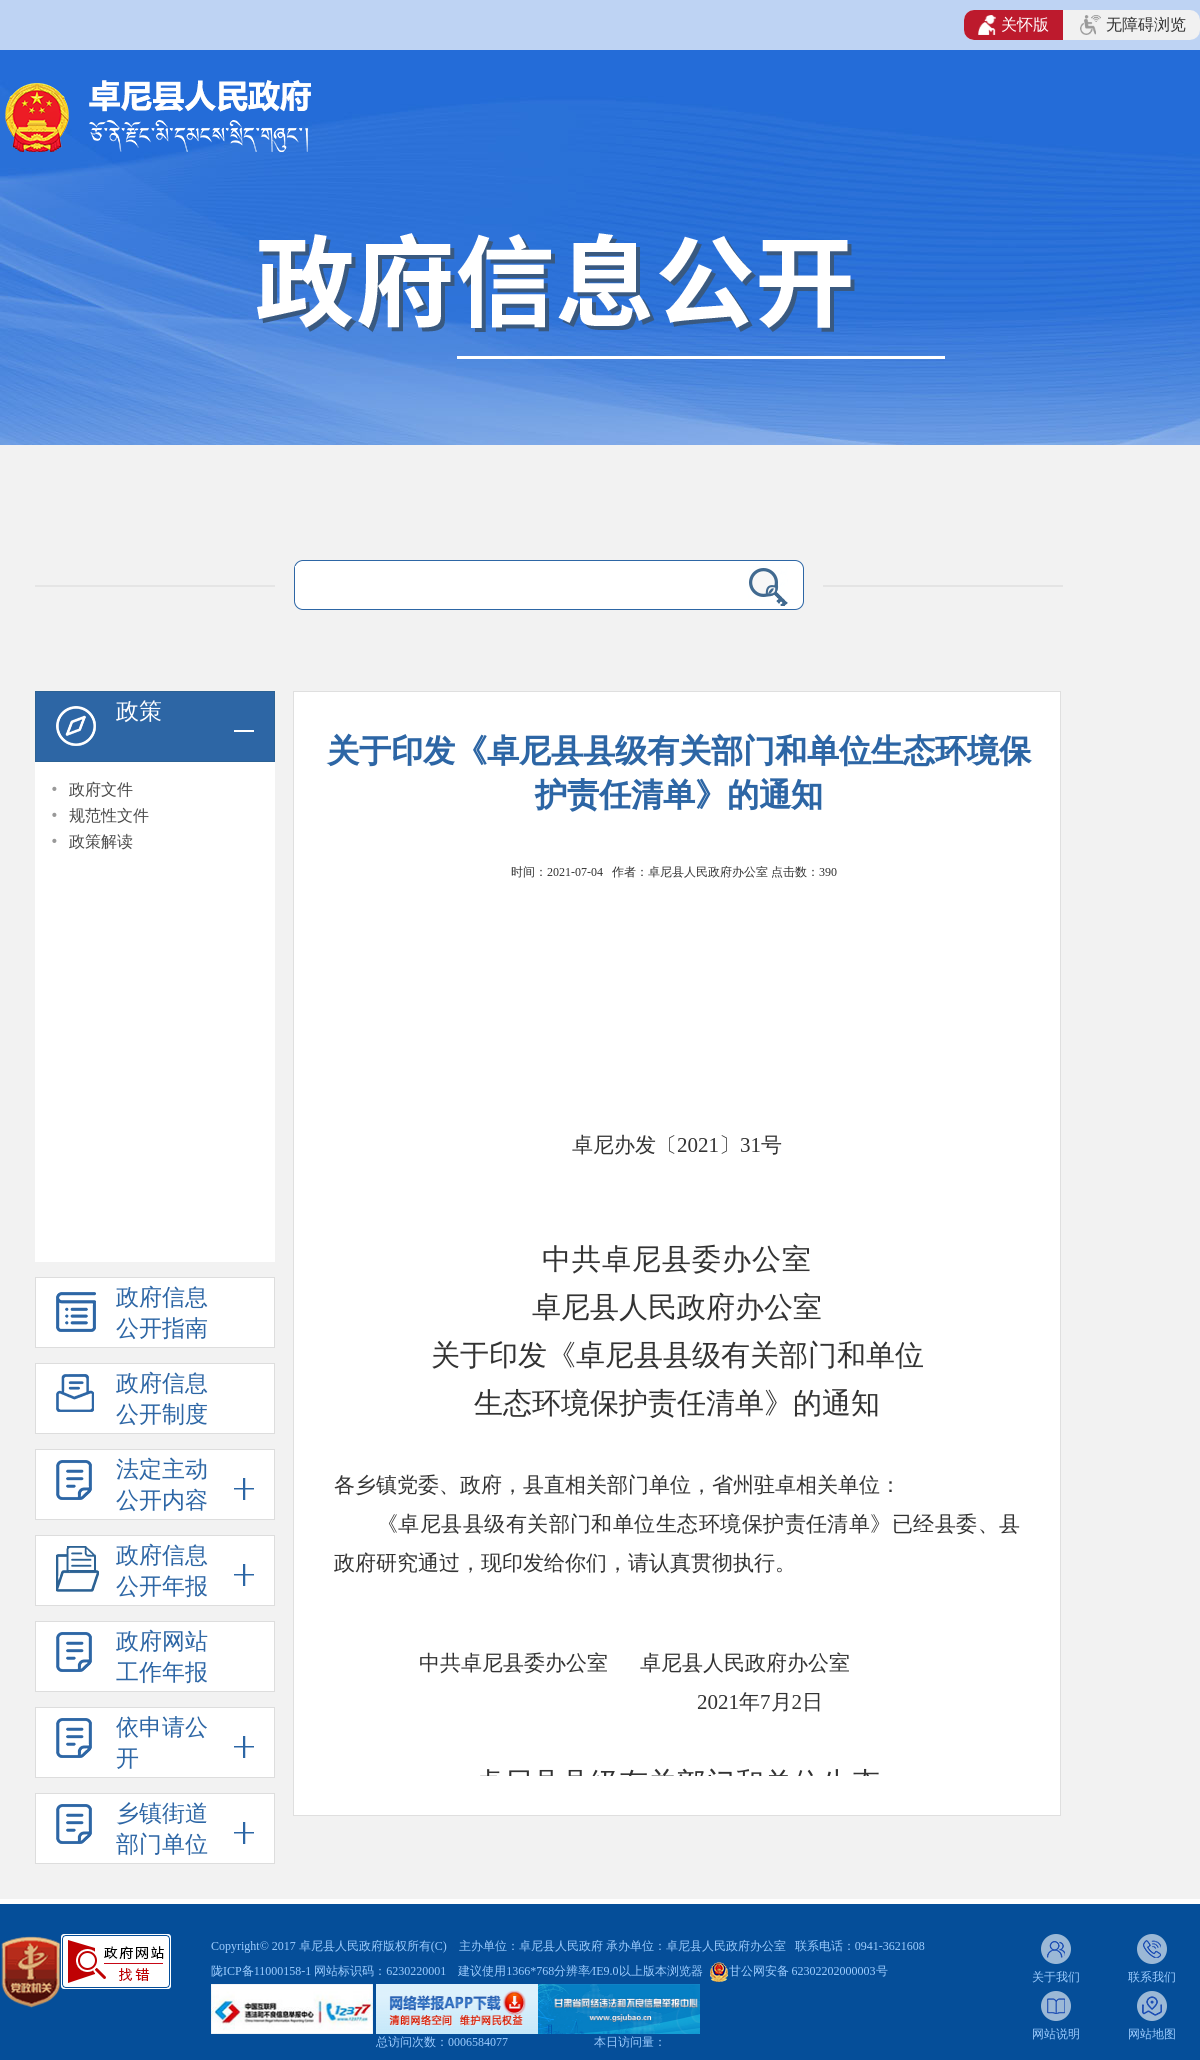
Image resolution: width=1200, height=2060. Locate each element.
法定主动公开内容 (162, 1485)
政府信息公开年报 (162, 1571)
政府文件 (101, 789)
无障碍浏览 (1133, 25)
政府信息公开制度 (162, 1399)
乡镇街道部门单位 (162, 1829)
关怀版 (1013, 25)
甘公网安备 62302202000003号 (808, 1971)
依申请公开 (162, 1743)
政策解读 (101, 841)
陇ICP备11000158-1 (262, 1971)
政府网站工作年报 (162, 1657)
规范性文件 (109, 815)
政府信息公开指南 (162, 1313)
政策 (139, 711)
